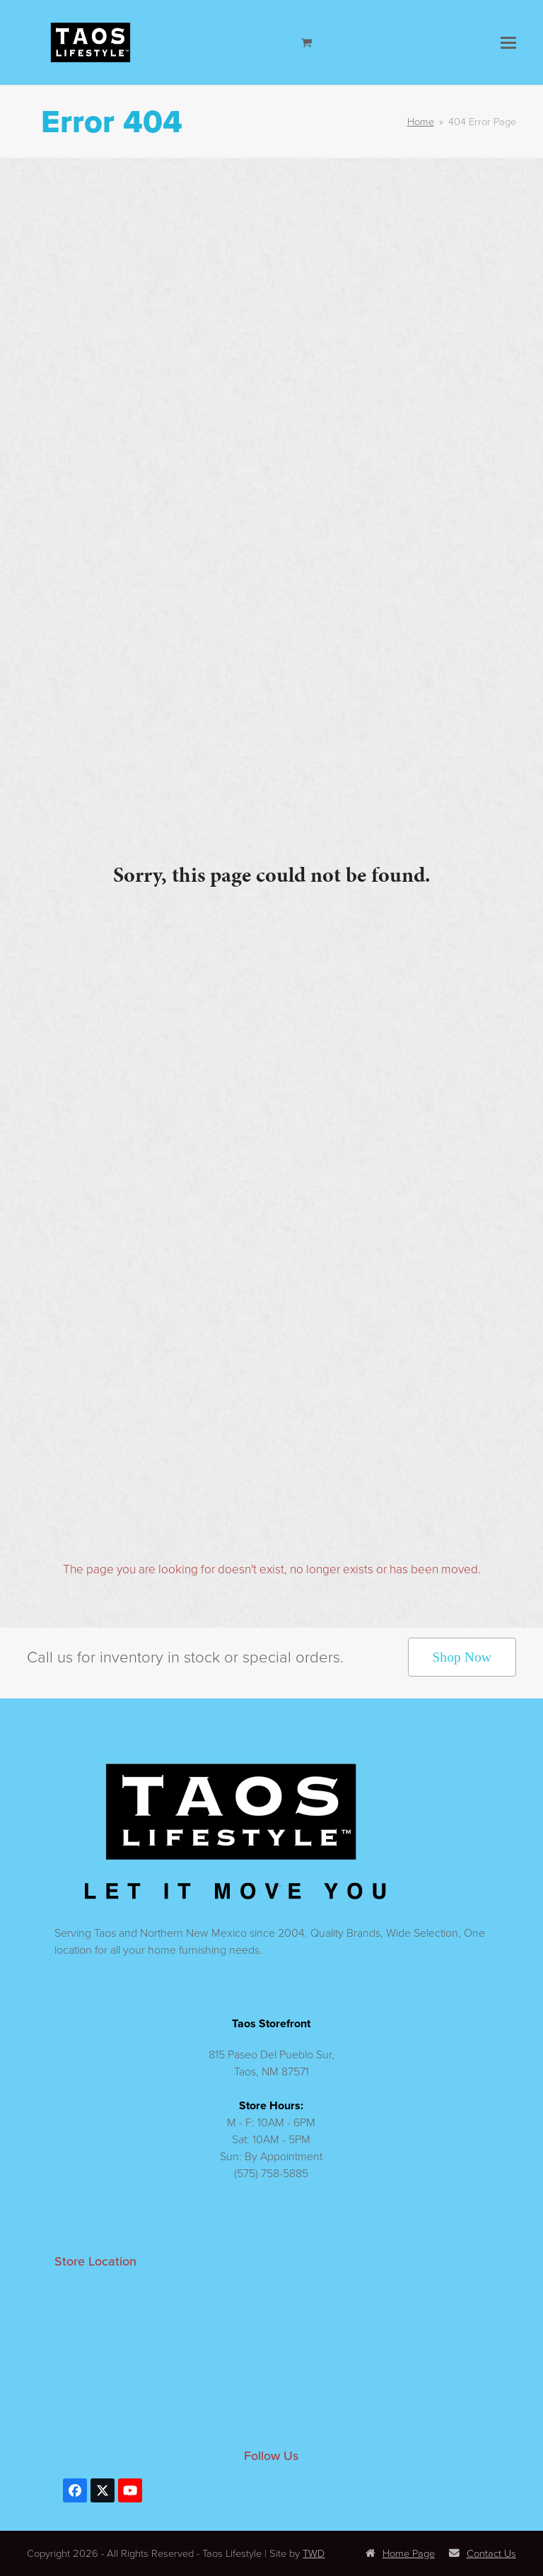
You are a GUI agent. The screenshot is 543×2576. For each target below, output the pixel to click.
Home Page (400, 2553)
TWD (314, 2553)
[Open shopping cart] (308, 42)
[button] (508, 43)
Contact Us (482, 2553)
